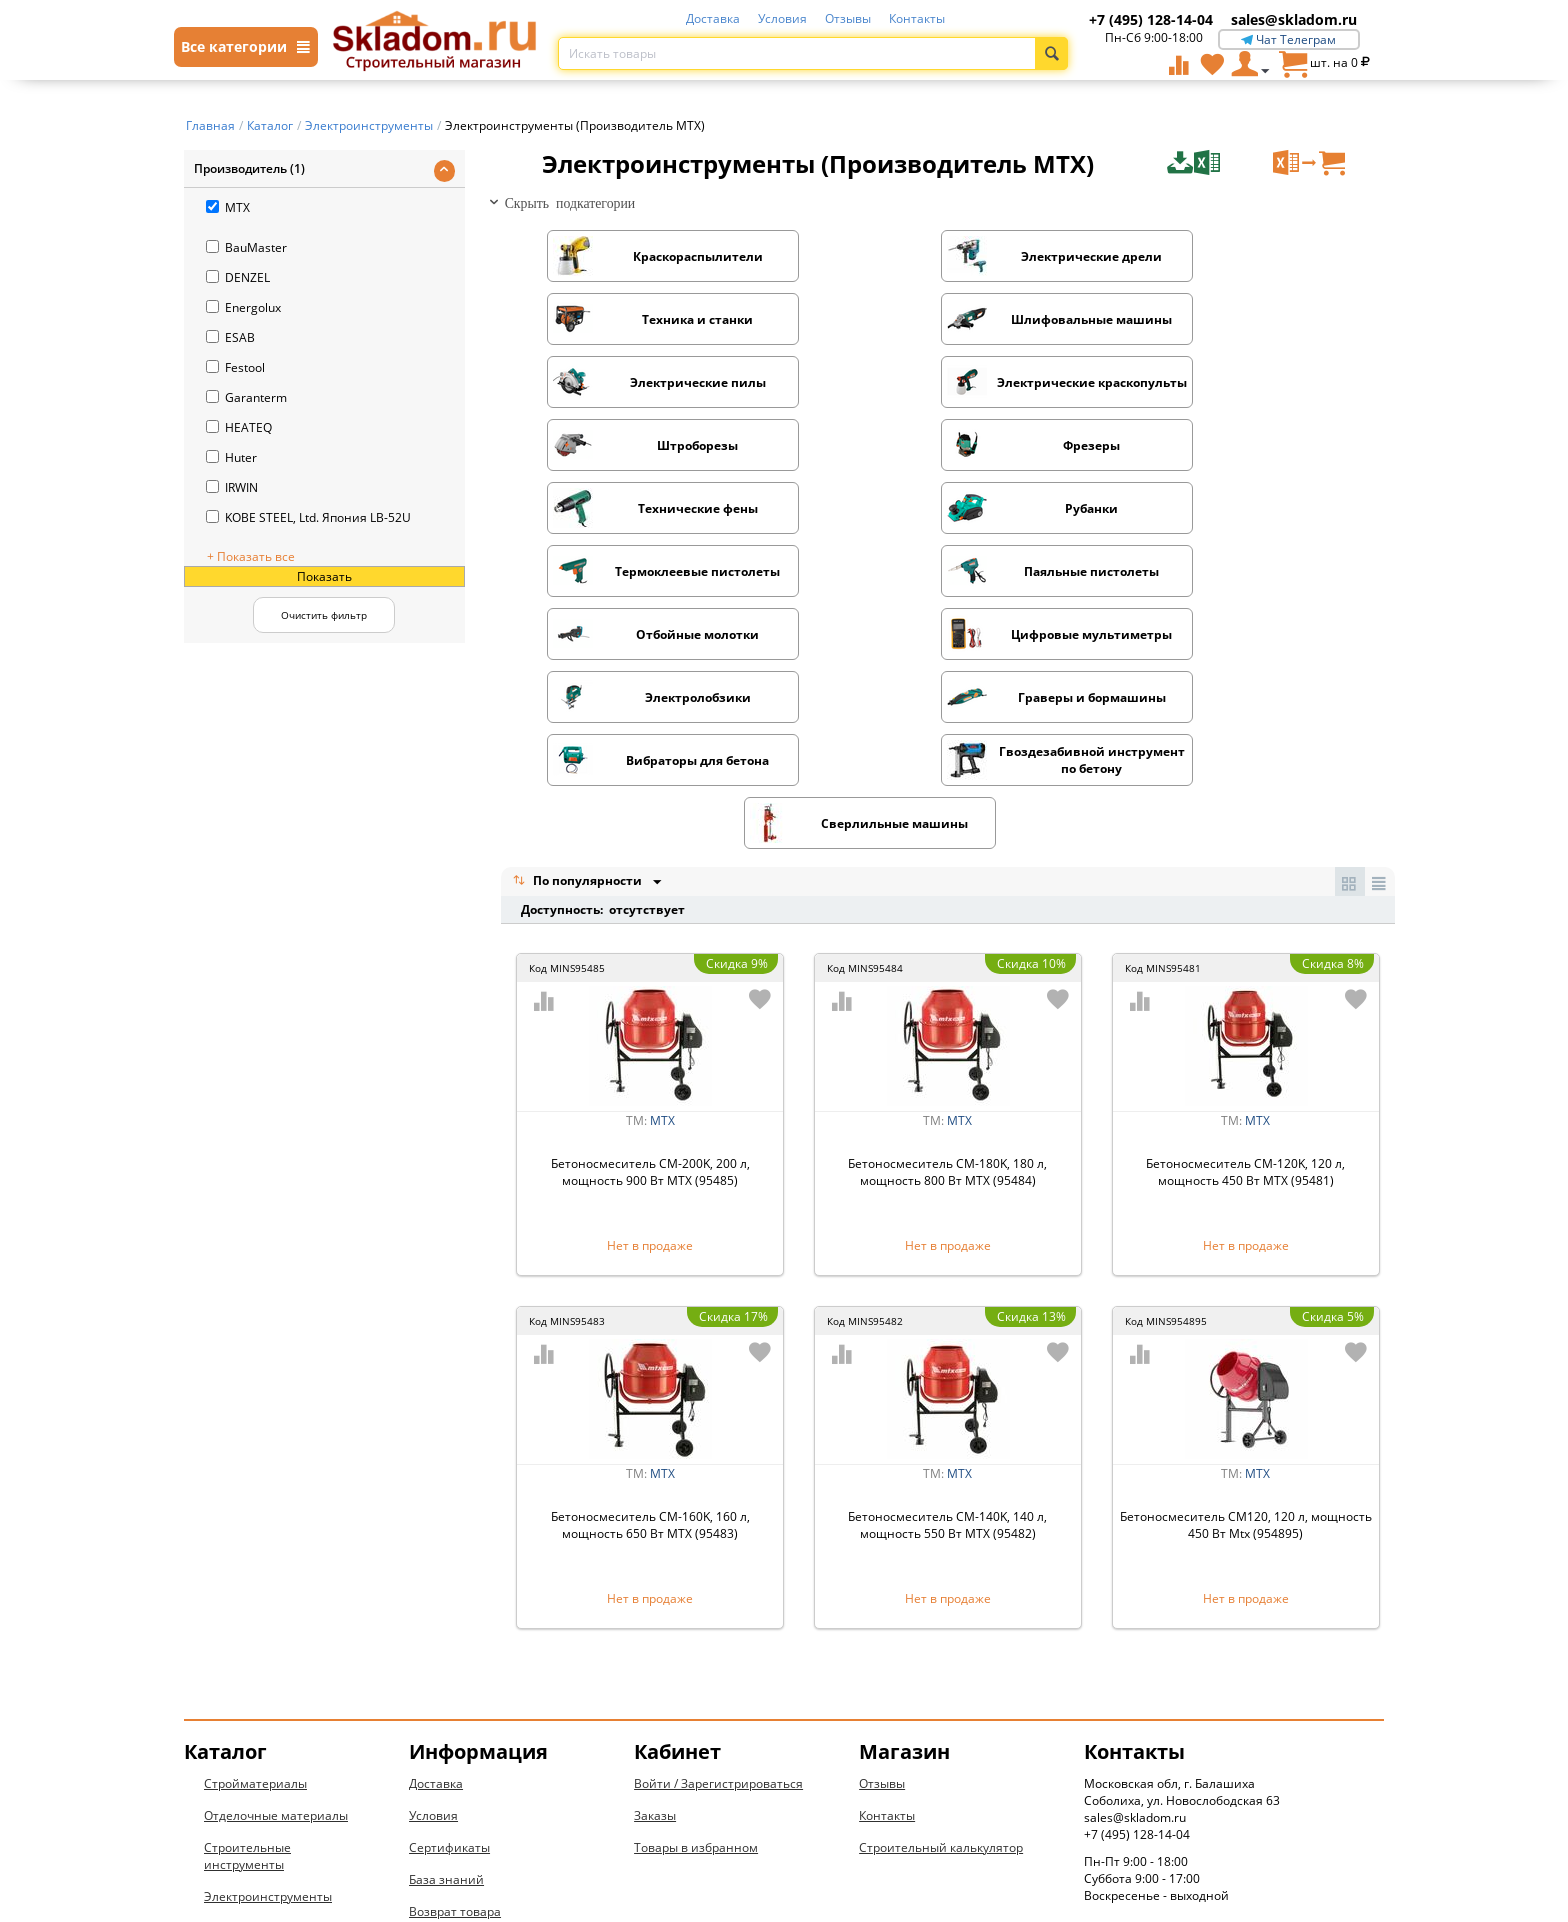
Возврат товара (455, 1724)
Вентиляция (241, 1805)
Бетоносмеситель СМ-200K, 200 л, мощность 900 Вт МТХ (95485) (650, 985)
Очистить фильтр (324, 615)
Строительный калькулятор (941, 1660)
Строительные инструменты (247, 1669)
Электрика (235, 1773)
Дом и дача (237, 1837)
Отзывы (848, 18)
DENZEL (238, 277)
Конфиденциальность (475, 1756)
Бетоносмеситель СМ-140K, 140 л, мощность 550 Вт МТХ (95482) (947, 1338)
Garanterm (246, 397)
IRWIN (232, 487)
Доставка (713, 18)
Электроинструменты (268, 1709)
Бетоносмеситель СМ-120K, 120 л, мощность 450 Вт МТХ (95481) (1245, 985)
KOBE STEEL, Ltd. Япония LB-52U (308, 517)
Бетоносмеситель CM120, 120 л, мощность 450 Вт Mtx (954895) (1246, 1338)
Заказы (655, 1628)
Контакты (917, 18)
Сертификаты (449, 1660)
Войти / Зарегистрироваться (718, 1596)
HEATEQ (239, 427)
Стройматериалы (255, 1596)
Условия (782, 18)
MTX (228, 207)
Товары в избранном (696, 1660)
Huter (231, 457)
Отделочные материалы (276, 1628)
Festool (235, 367)
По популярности (579, 693)
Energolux (243, 307)
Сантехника (239, 1741)
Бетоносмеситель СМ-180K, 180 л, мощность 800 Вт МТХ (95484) (947, 985)
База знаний (446, 1692)
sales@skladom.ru (1294, 19)
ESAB (230, 337)
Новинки (230, 1869)
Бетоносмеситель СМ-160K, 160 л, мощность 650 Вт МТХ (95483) (650, 1338)
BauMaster (246, 247)
